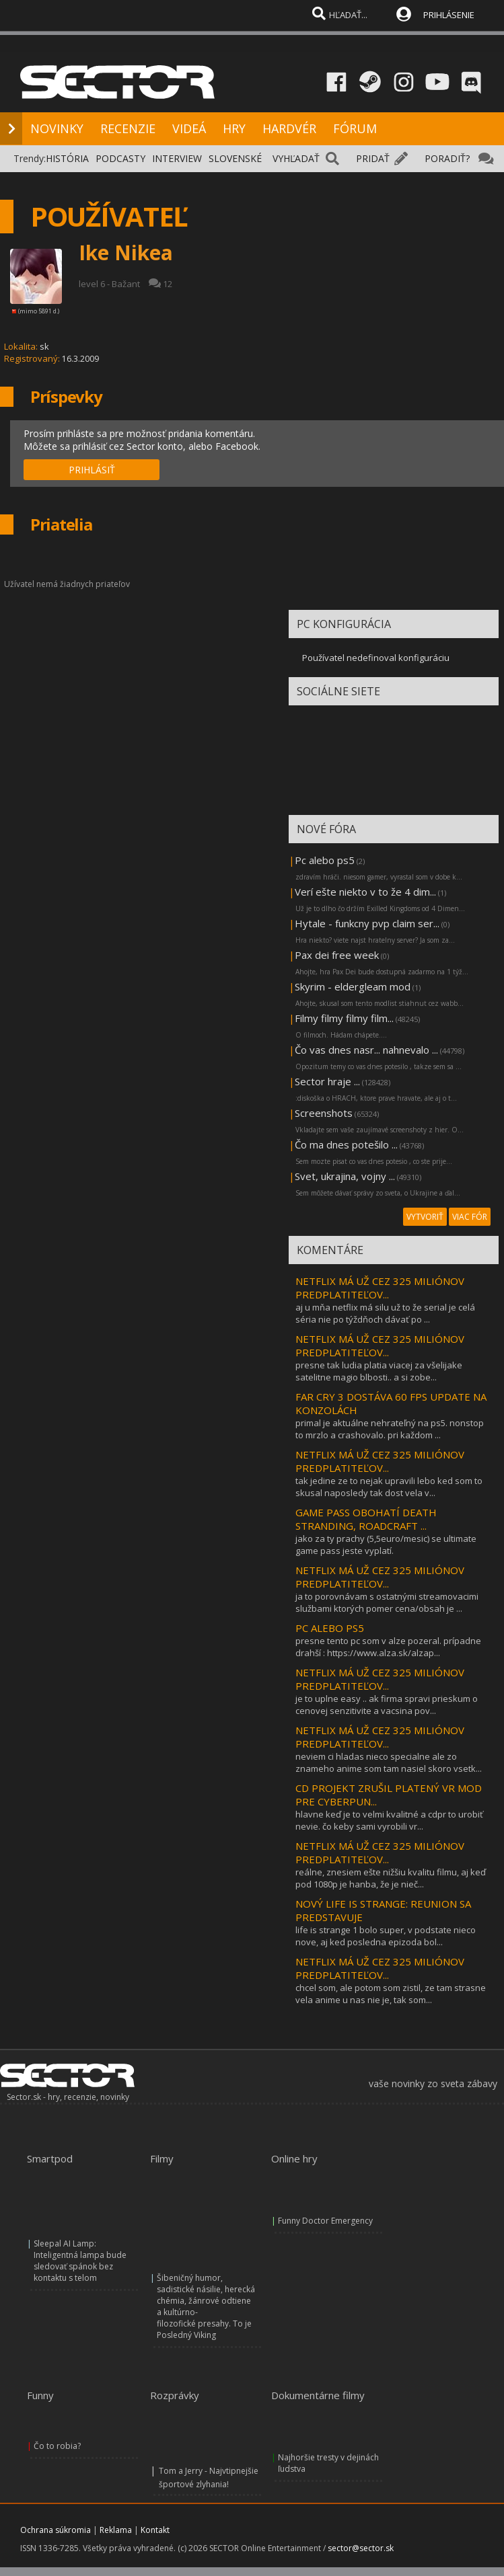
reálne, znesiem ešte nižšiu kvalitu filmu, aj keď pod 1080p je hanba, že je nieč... (390, 1878)
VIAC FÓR (469, 1216)
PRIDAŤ (373, 158)
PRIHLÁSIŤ (92, 469)
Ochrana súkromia (55, 2530)
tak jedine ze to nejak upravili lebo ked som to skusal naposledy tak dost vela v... (388, 1487)
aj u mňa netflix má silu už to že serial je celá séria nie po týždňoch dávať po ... (385, 1313)
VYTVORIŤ (424, 1216)
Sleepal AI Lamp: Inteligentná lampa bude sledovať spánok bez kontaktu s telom (80, 2261)
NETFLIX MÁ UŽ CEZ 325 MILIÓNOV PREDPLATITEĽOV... (379, 1287)
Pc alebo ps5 (325, 860)
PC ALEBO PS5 (329, 1628)
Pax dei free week (337, 955)
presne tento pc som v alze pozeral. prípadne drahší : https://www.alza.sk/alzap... (388, 1647)
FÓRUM (355, 128)
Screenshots (324, 1113)
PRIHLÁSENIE (448, 15)
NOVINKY (56, 128)
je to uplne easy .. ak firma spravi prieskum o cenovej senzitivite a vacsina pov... (386, 1704)
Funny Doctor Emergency (325, 2220)
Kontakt (155, 2530)
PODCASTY (120, 158)
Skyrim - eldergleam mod (352, 986)
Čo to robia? (57, 2446)
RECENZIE (127, 128)
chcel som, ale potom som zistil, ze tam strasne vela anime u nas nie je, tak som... (390, 1994)
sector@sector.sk (361, 2548)
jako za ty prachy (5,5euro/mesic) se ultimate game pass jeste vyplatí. (385, 1544)
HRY (234, 128)
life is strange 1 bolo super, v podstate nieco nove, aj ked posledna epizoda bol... (385, 1936)
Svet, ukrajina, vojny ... (345, 1176)
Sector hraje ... (327, 1081)
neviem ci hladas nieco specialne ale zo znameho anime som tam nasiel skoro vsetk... (388, 1762)
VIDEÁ (189, 128)
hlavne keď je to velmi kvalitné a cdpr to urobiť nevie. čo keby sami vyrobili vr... (389, 1820)
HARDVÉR (289, 128)
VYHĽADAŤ (296, 158)
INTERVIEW (177, 158)
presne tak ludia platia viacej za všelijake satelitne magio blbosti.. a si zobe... (378, 1371)
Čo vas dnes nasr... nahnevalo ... (366, 1049)
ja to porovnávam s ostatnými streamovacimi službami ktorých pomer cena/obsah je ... (386, 1602)
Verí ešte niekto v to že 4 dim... (365, 891)
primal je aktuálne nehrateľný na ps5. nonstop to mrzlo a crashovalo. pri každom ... (389, 1429)
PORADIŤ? (447, 158)
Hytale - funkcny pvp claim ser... (367, 923)
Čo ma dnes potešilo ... (346, 1144)
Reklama (116, 2530)
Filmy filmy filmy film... (344, 1018)
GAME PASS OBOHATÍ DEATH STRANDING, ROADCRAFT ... (366, 1519)
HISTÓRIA (67, 158)
